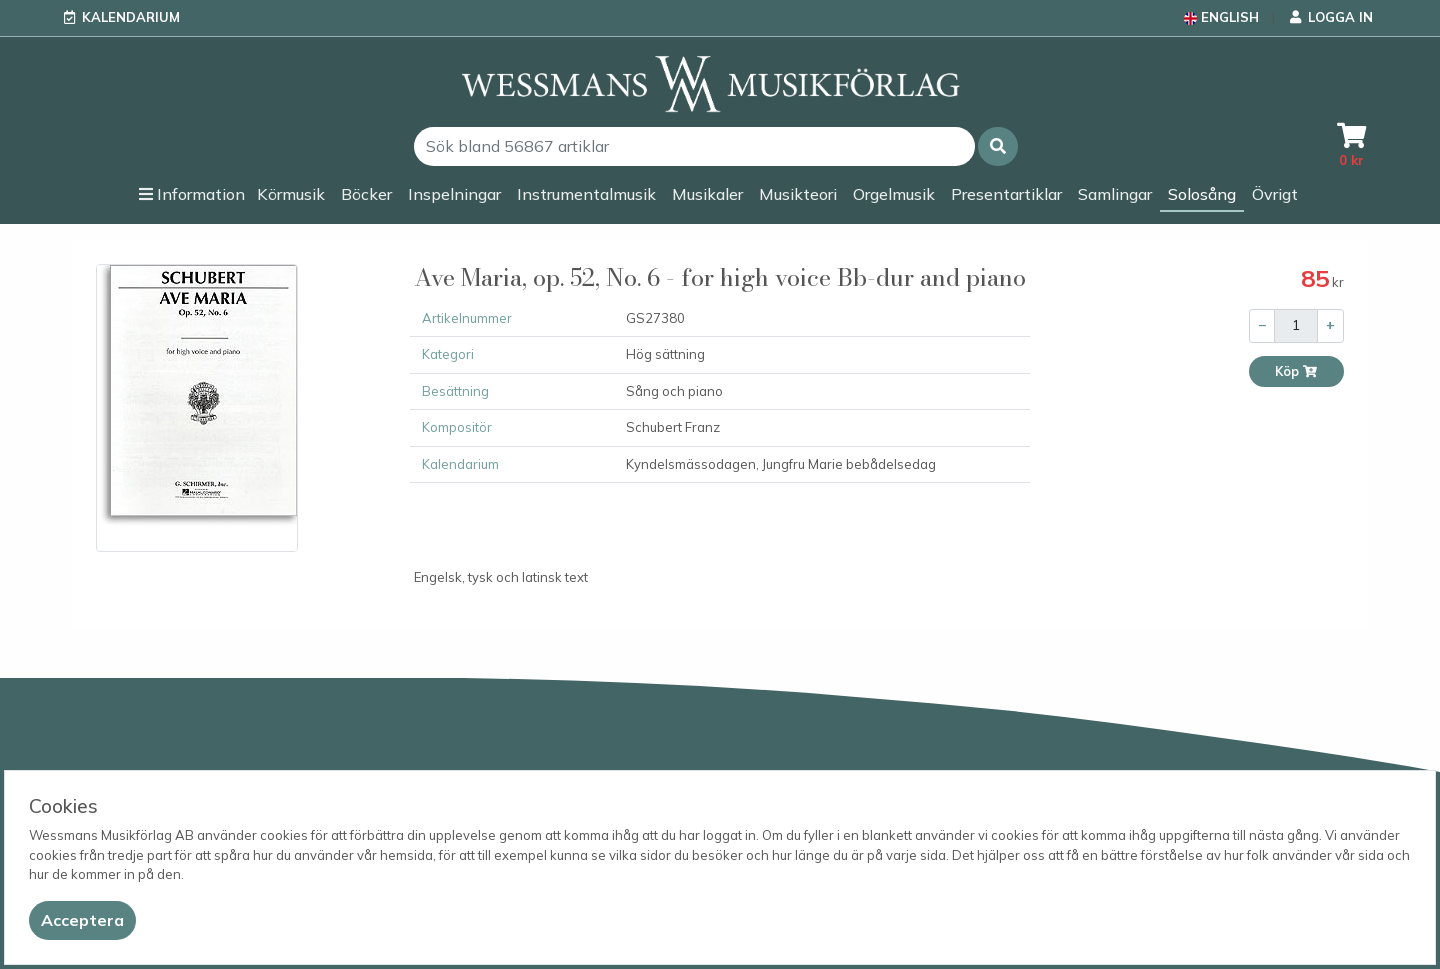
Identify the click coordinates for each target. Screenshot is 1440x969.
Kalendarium (131, 17)
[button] (998, 146)
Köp (1296, 371)
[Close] (82, 920)
